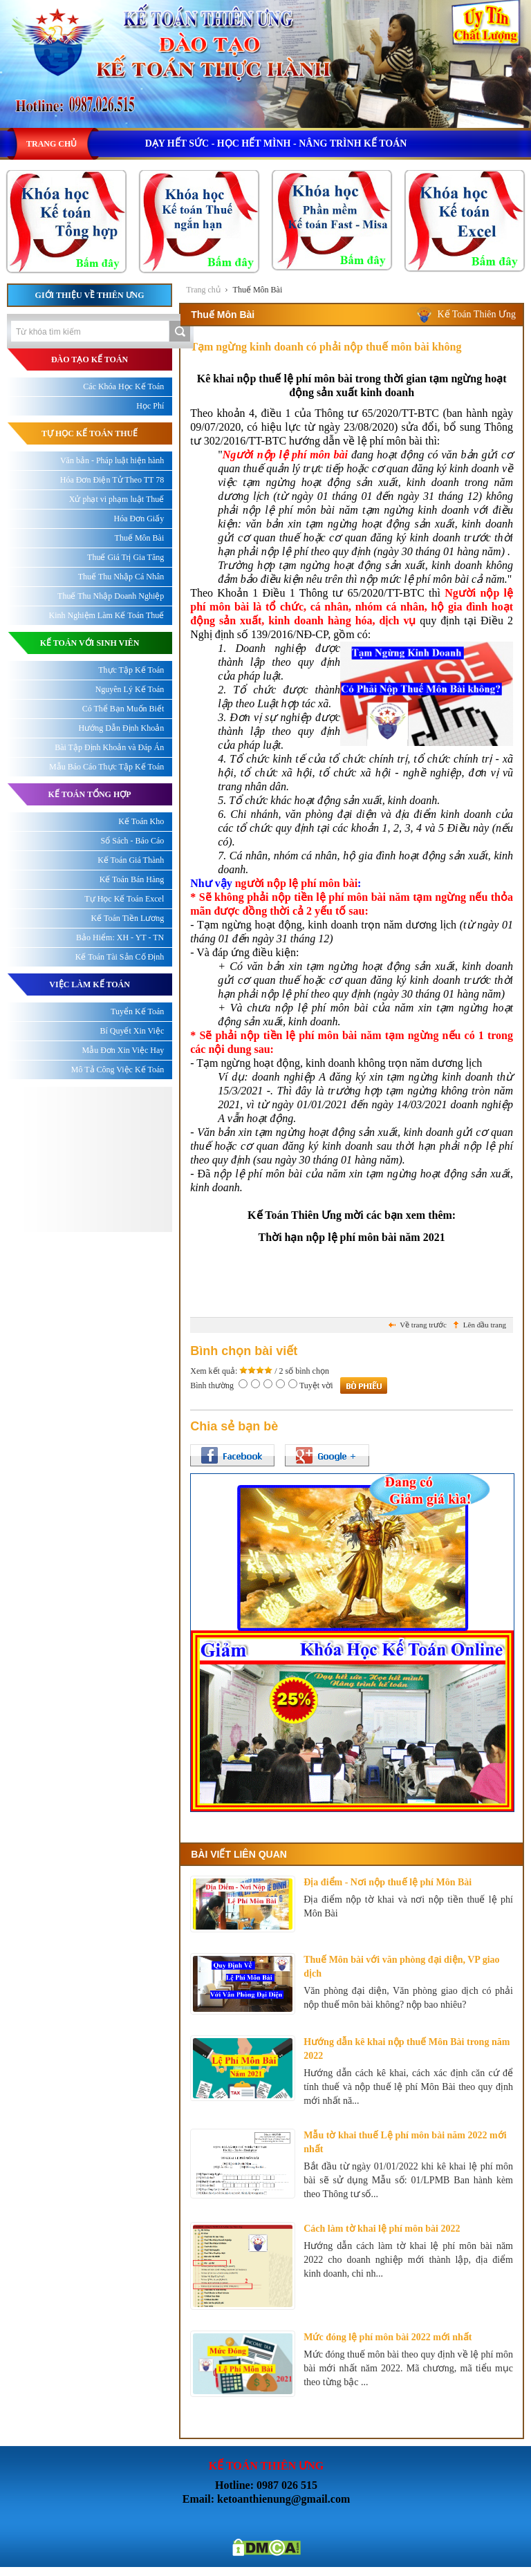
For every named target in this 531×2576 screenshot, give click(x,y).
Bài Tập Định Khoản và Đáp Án (109, 747)
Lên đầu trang (484, 1324)
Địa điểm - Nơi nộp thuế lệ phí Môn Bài (388, 1882)
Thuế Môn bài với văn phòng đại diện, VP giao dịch (401, 1966)
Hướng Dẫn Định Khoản (122, 728)
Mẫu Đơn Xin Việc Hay (123, 1050)
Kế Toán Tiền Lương (128, 918)
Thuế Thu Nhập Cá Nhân (121, 576)
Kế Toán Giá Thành (130, 860)
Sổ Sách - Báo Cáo (133, 841)
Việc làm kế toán (89, 984)
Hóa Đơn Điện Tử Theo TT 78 (112, 480)
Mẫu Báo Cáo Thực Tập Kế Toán (106, 767)
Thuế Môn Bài (258, 290)
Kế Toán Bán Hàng (132, 879)
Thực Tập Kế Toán (131, 670)
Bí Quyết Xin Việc (132, 1031)
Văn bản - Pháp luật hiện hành (112, 460)
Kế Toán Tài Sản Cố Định (119, 957)
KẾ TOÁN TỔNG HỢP (89, 794)
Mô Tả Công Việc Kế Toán (117, 1069)
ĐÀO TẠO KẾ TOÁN (89, 359)
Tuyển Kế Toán (137, 1011)
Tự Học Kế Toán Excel (124, 899)
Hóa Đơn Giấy (139, 518)
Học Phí (150, 406)
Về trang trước (423, 1324)
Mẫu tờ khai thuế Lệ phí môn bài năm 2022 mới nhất (405, 2142)
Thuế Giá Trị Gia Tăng (125, 557)
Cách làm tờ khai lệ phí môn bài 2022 (382, 2228)
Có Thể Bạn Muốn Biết (123, 708)
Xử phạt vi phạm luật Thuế (116, 499)
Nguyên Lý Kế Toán (130, 689)
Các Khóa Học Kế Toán (123, 386)
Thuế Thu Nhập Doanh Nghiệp (110, 596)
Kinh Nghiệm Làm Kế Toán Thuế (107, 615)
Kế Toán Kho (141, 821)
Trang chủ (203, 290)
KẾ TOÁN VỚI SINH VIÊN (90, 643)
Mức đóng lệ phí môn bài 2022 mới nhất (388, 2337)
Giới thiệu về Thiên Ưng (90, 295)
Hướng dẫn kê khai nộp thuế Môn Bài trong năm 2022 (407, 2049)
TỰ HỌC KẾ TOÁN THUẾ (89, 433)
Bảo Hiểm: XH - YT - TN (120, 937)
